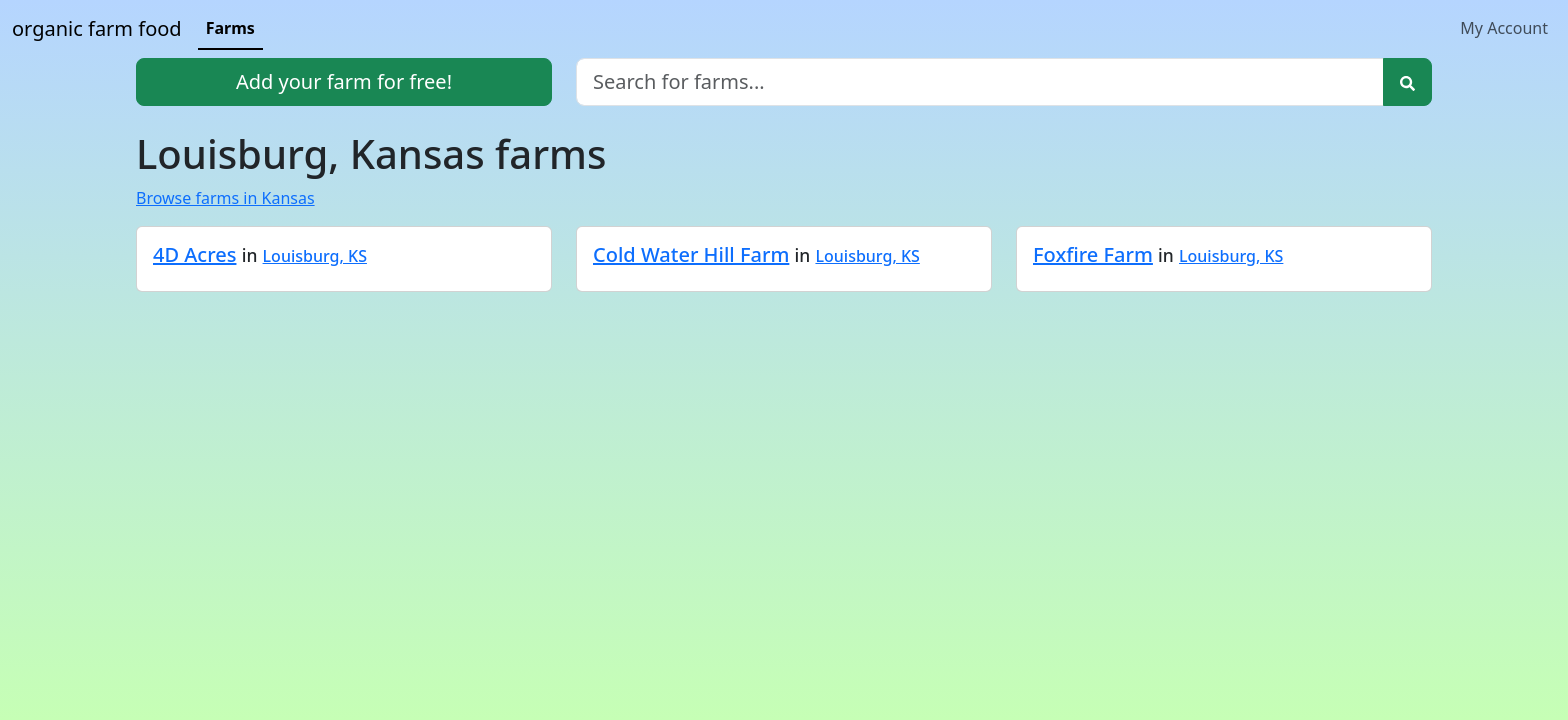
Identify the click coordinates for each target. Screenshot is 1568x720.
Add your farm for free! (344, 81)
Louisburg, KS (315, 256)
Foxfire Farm (1093, 254)
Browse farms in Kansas (225, 198)
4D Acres (194, 254)
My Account (1504, 28)
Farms (230, 28)
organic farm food (97, 28)
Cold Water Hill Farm (691, 254)
